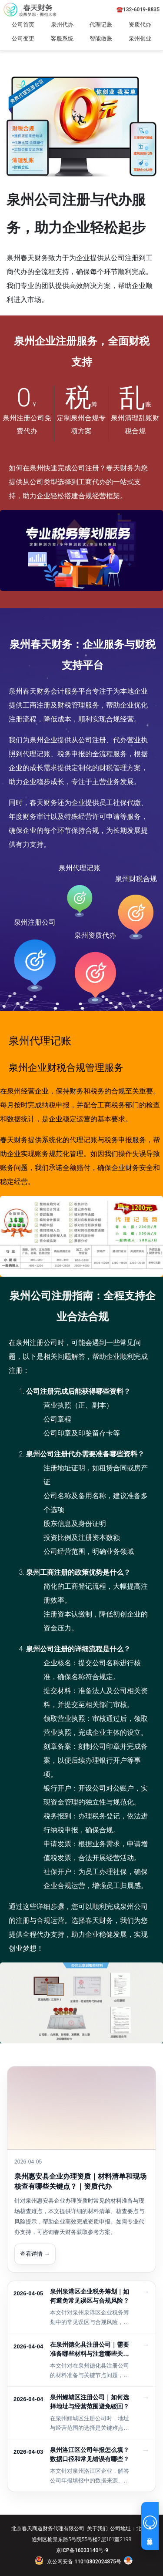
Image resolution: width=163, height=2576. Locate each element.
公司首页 (23, 24)
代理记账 (101, 24)
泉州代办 (62, 24)
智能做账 (101, 38)
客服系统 (62, 38)
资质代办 (140, 24)
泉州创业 (140, 38)
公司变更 (23, 38)
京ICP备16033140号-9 (82, 2550)
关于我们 (97, 2529)
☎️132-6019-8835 (138, 10)
